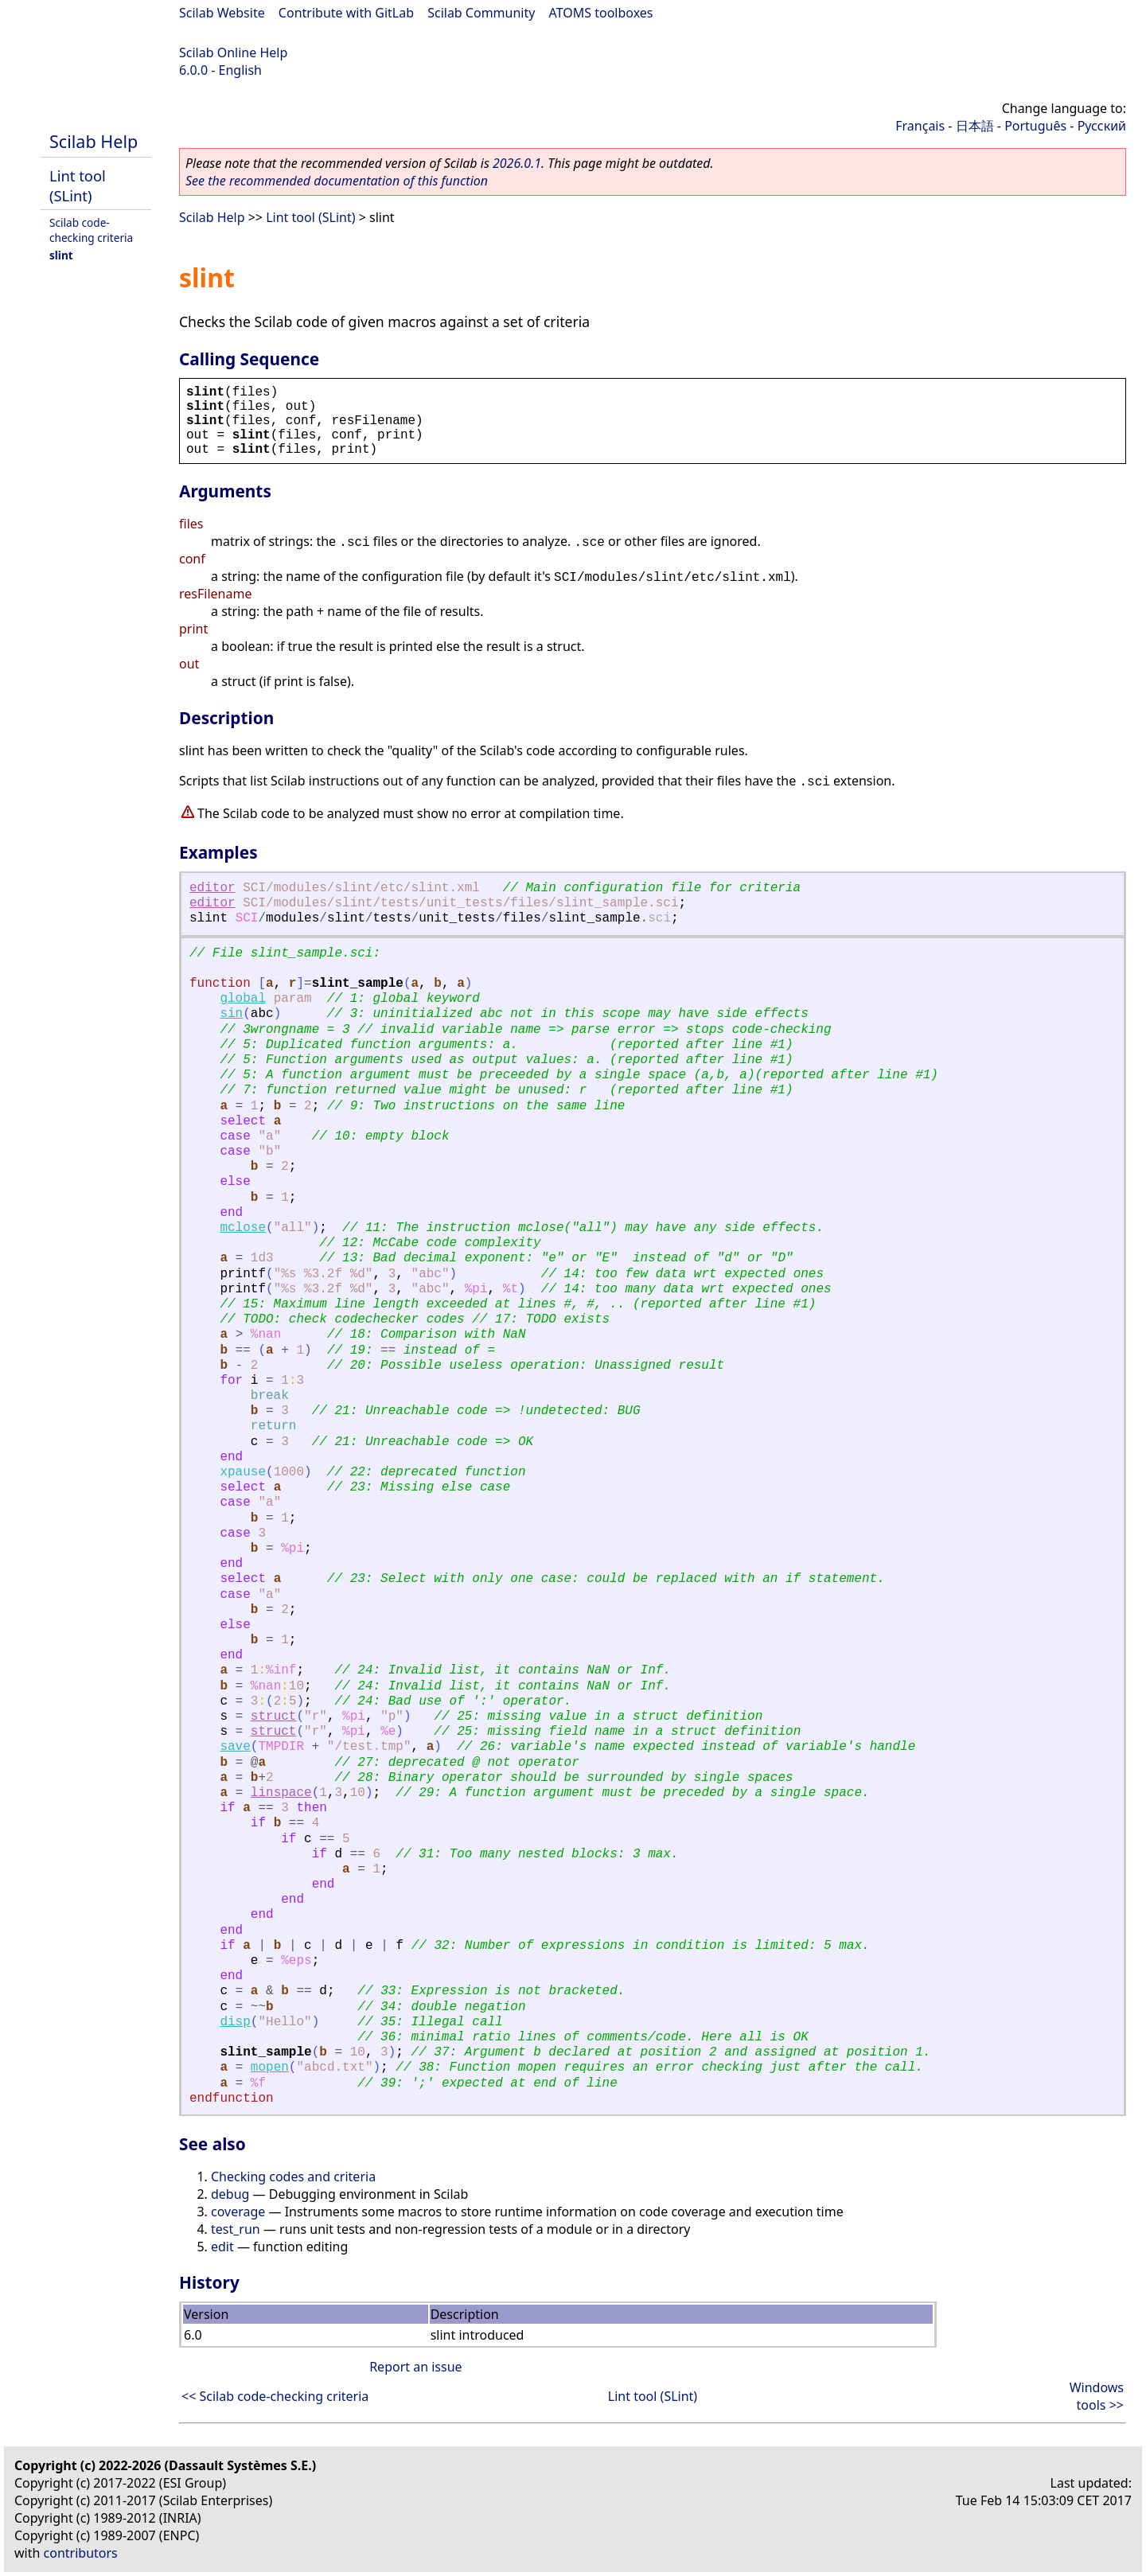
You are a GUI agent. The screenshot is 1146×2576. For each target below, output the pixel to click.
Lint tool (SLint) (77, 185)
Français (920, 125)
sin (231, 1014)
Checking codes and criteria (293, 2176)
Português (1035, 125)
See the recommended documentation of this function (336, 180)
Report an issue (415, 2366)
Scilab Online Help (233, 52)
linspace (281, 1793)
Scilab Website (222, 12)
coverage (238, 2211)
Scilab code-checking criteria (91, 230)
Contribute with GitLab (346, 12)
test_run (235, 2229)
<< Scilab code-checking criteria (274, 2396)
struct (274, 1716)
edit (222, 2246)
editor (212, 888)
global (243, 999)
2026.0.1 (517, 163)
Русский (1102, 125)
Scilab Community (481, 12)
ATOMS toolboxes (601, 12)
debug (230, 2194)
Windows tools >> (1097, 2396)
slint (61, 255)
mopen (270, 2067)
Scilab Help (93, 141)
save (235, 1747)
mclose (243, 1228)
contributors (81, 2553)
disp (235, 2022)
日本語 (975, 125)
